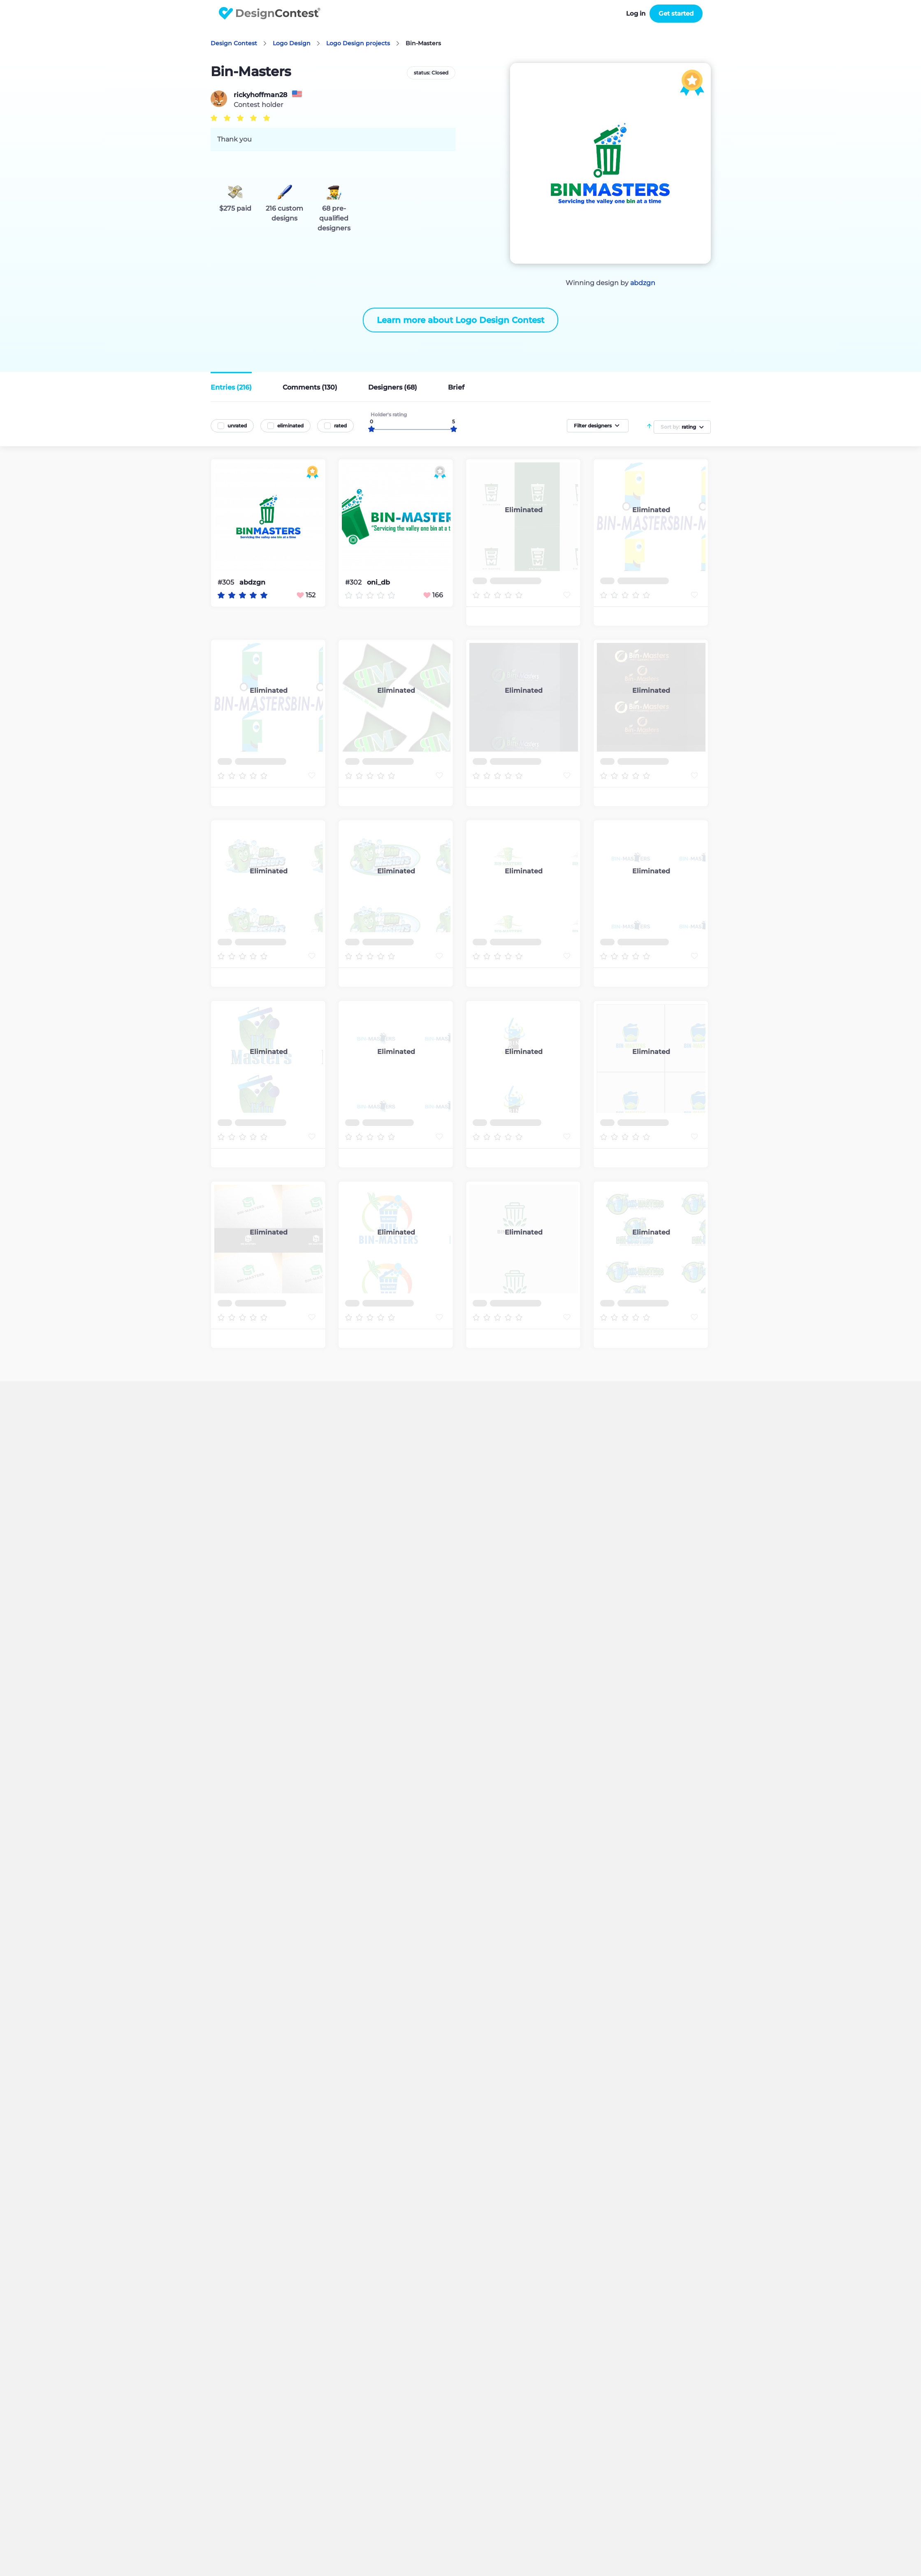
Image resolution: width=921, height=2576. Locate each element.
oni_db (378, 582)
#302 (354, 582)
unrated (237, 425)
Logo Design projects (358, 43)
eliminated (290, 425)
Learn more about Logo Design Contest (460, 320)
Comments (310, 387)
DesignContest (269, 13)
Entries (231, 387)
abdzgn (642, 283)
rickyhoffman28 (260, 95)
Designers (392, 387)
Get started (676, 13)
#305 (227, 582)
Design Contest (234, 43)
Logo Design (292, 43)
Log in (635, 13)
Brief (456, 387)
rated (340, 425)
